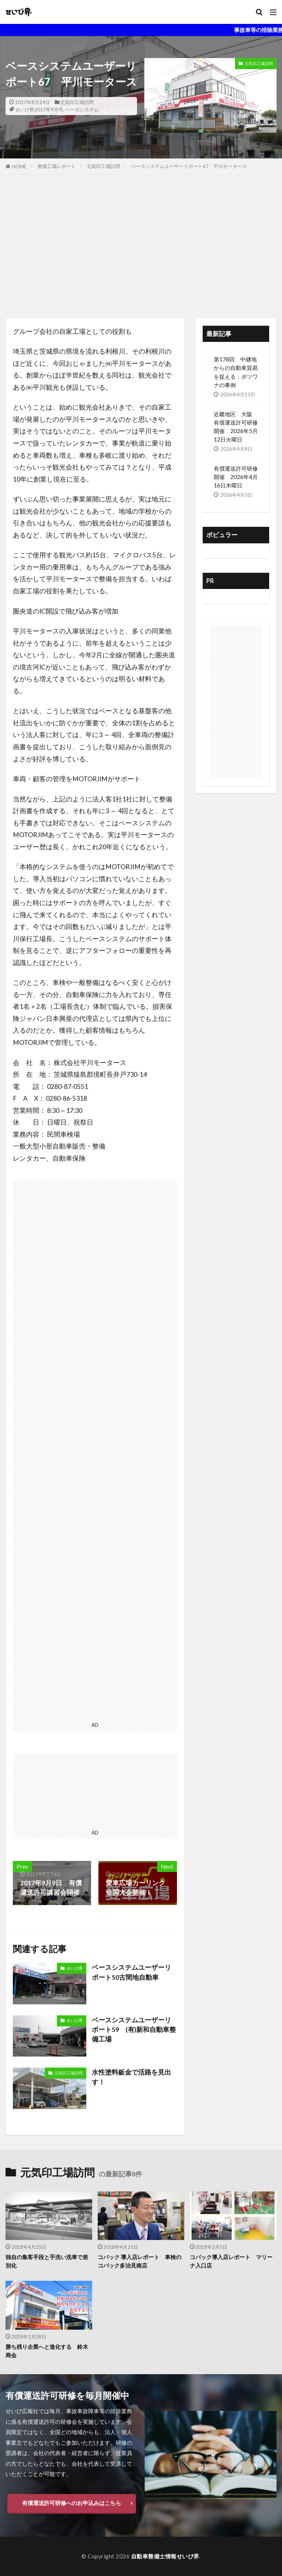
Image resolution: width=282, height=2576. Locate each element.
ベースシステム (82, 109)
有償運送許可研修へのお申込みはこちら (71, 2503)
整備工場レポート (56, 166)
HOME (19, 166)
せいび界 (74, 1968)
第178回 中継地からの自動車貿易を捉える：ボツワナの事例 (236, 372)
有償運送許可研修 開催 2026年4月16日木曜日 (236, 477)
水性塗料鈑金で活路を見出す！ (131, 2077)
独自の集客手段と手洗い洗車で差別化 (47, 2261)
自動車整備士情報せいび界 (165, 2556)
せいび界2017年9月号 (39, 109)
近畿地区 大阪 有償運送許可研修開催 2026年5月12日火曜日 (236, 427)
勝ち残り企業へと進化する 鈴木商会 (47, 2350)
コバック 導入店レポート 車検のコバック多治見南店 (139, 2261)
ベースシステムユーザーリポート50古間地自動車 (131, 1972)
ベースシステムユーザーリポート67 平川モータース (189, 166)
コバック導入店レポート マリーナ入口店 (231, 2261)
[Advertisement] (141, 248)
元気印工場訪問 (77, 102)
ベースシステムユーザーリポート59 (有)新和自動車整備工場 (134, 2029)
